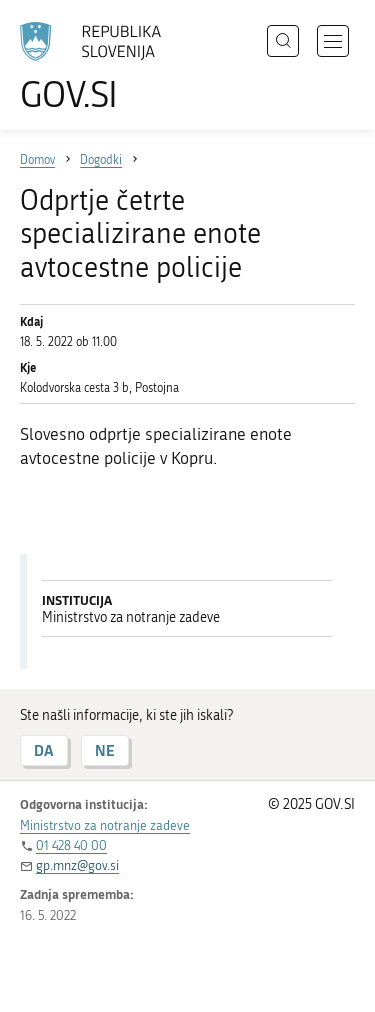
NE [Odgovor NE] (105, 750)
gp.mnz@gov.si (77, 865)
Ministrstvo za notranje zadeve (105, 825)
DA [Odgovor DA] (44, 750)
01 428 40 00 (71, 845)
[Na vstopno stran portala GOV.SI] (100, 67)
